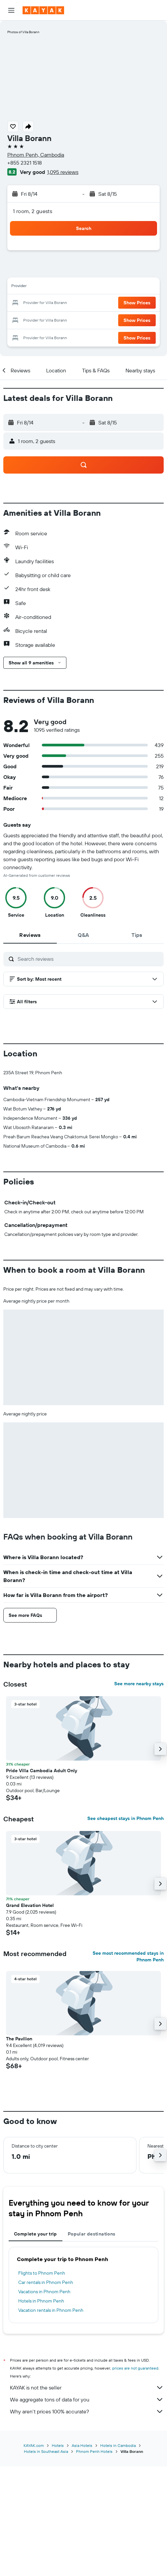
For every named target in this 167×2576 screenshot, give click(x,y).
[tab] (30, 935)
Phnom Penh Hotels (94, 2560)
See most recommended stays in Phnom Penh (128, 2066)
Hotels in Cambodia (118, 2554)
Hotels (58, 2554)
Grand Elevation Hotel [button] (30, 2015)
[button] (11, 10)
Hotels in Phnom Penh (41, 2411)
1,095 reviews (62, 172)
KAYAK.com (34, 2554)
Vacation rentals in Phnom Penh (50, 2420)
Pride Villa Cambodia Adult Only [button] (41, 1881)
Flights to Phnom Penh (41, 2383)
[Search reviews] (89, 958)
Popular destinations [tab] (92, 2344)
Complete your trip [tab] (35, 2344)
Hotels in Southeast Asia (46, 2560)
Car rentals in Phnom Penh (45, 2392)
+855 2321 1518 (24, 162)
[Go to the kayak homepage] (43, 10)
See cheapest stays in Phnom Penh (125, 1929)
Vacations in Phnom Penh (44, 2402)
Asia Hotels (82, 2554)
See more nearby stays (139, 1794)
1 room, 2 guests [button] (32, 211)
